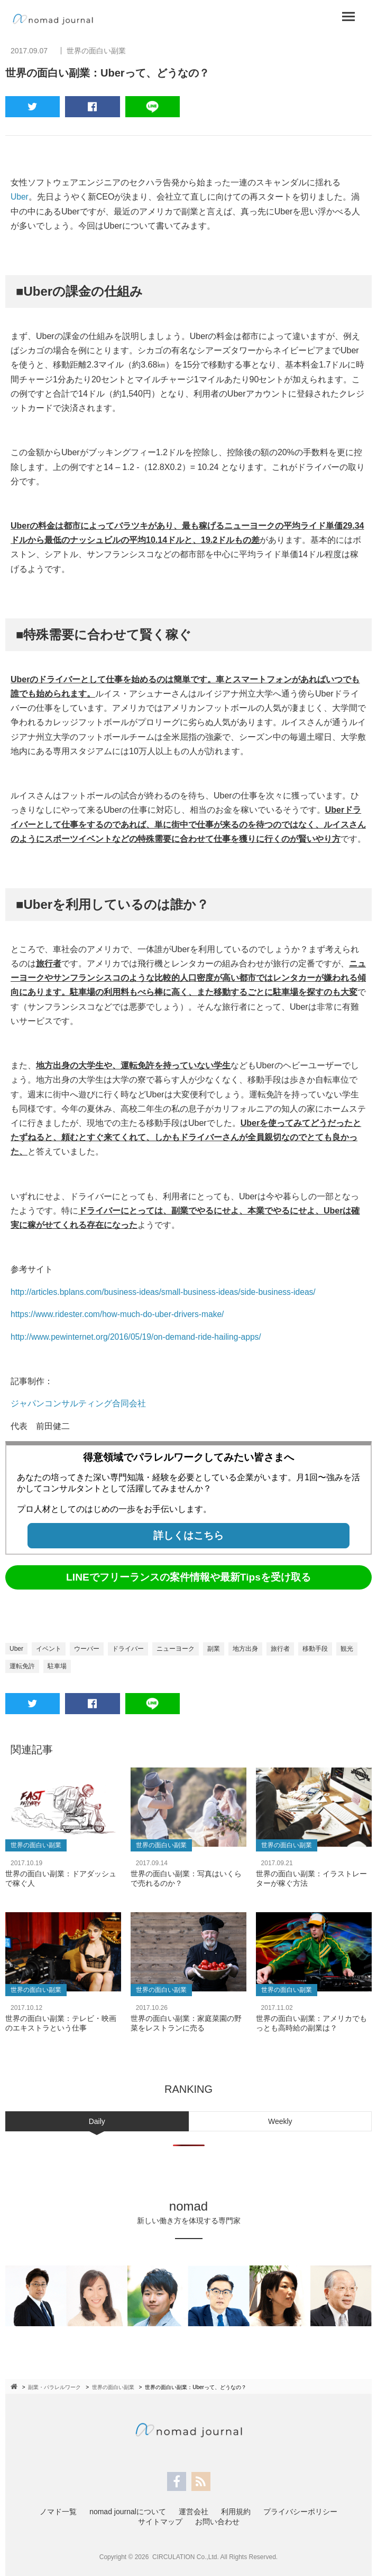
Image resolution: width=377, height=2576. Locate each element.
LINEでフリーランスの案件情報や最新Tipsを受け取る (188, 1576)
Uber (20, 196)
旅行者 (280, 1648)
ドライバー (128, 1648)
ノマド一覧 (58, 2511)
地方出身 (245, 1648)
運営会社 (193, 2511)
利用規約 (236, 2511)
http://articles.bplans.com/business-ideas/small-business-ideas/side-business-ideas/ (167, 1291)
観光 (347, 1648)
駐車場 (57, 1665)
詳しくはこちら (188, 1534)
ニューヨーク (176, 1648)
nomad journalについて (127, 2511)
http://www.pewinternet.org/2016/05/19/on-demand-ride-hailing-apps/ (139, 1336)
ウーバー (86, 1648)
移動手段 (315, 1648)
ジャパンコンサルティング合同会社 (78, 1402)
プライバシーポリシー (300, 2511)
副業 (213, 1648)
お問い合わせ (217, 2521)
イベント (48, 1648)
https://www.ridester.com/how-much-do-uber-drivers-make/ (120, 1314)
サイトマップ (160, 2521)
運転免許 (22, 1665)
